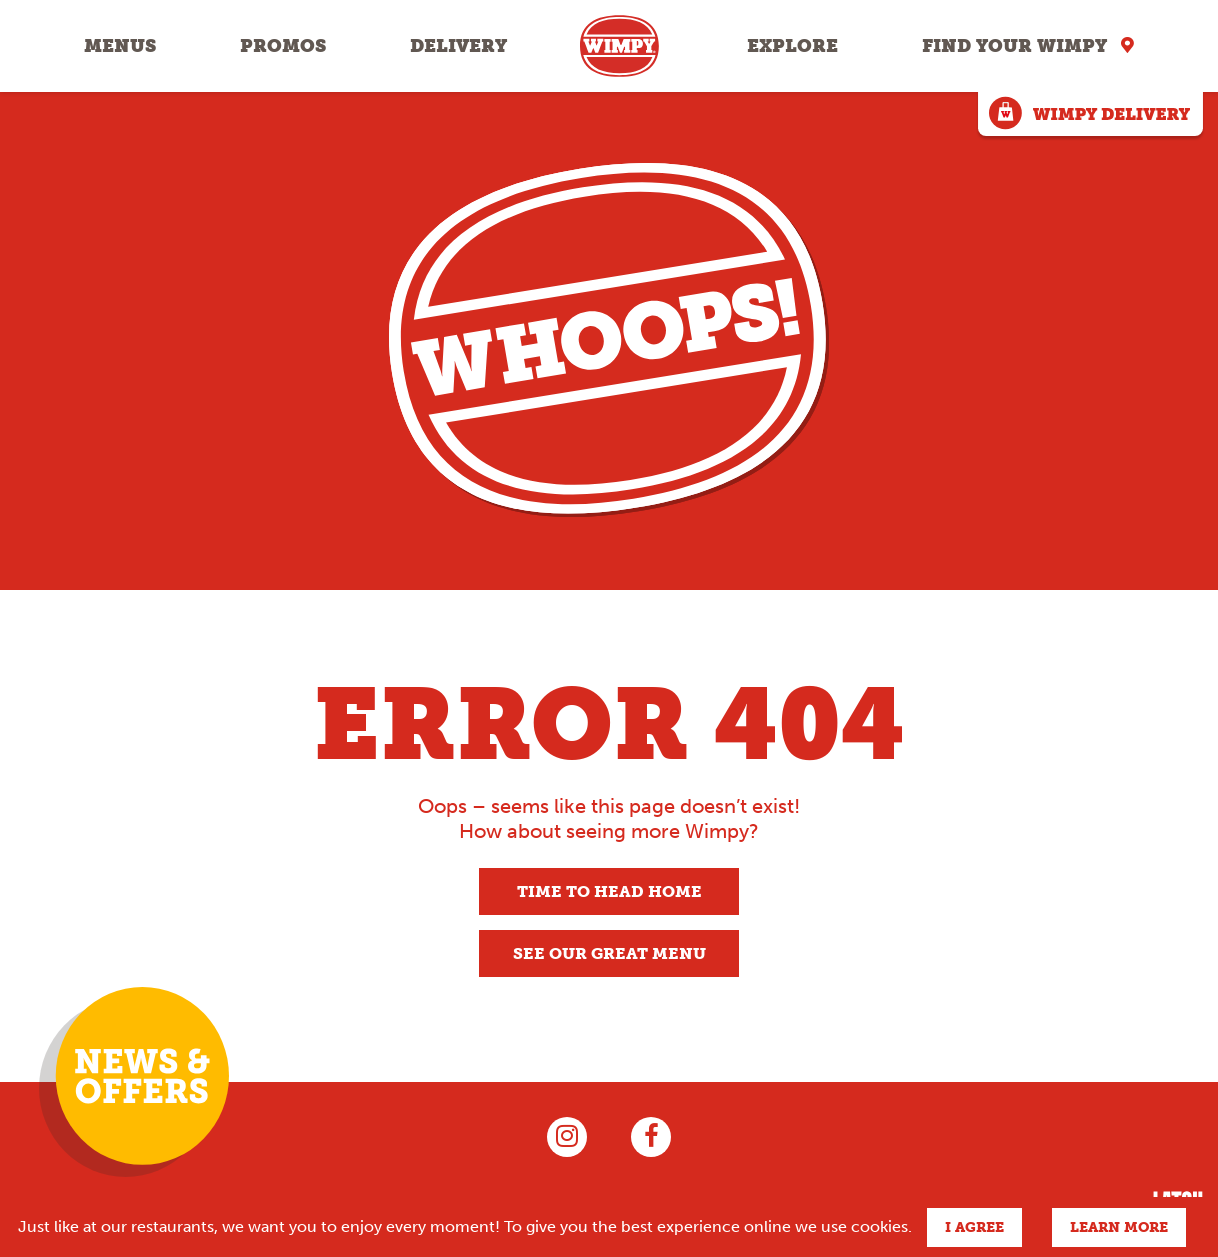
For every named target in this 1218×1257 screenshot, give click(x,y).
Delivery (458, 46)
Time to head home (609, 891)
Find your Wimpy (1014, 46)
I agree (974, 1227)
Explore (792, 46)
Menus (120, 46)
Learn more (1119, 1227)
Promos (283, 46)
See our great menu (609, 953)
